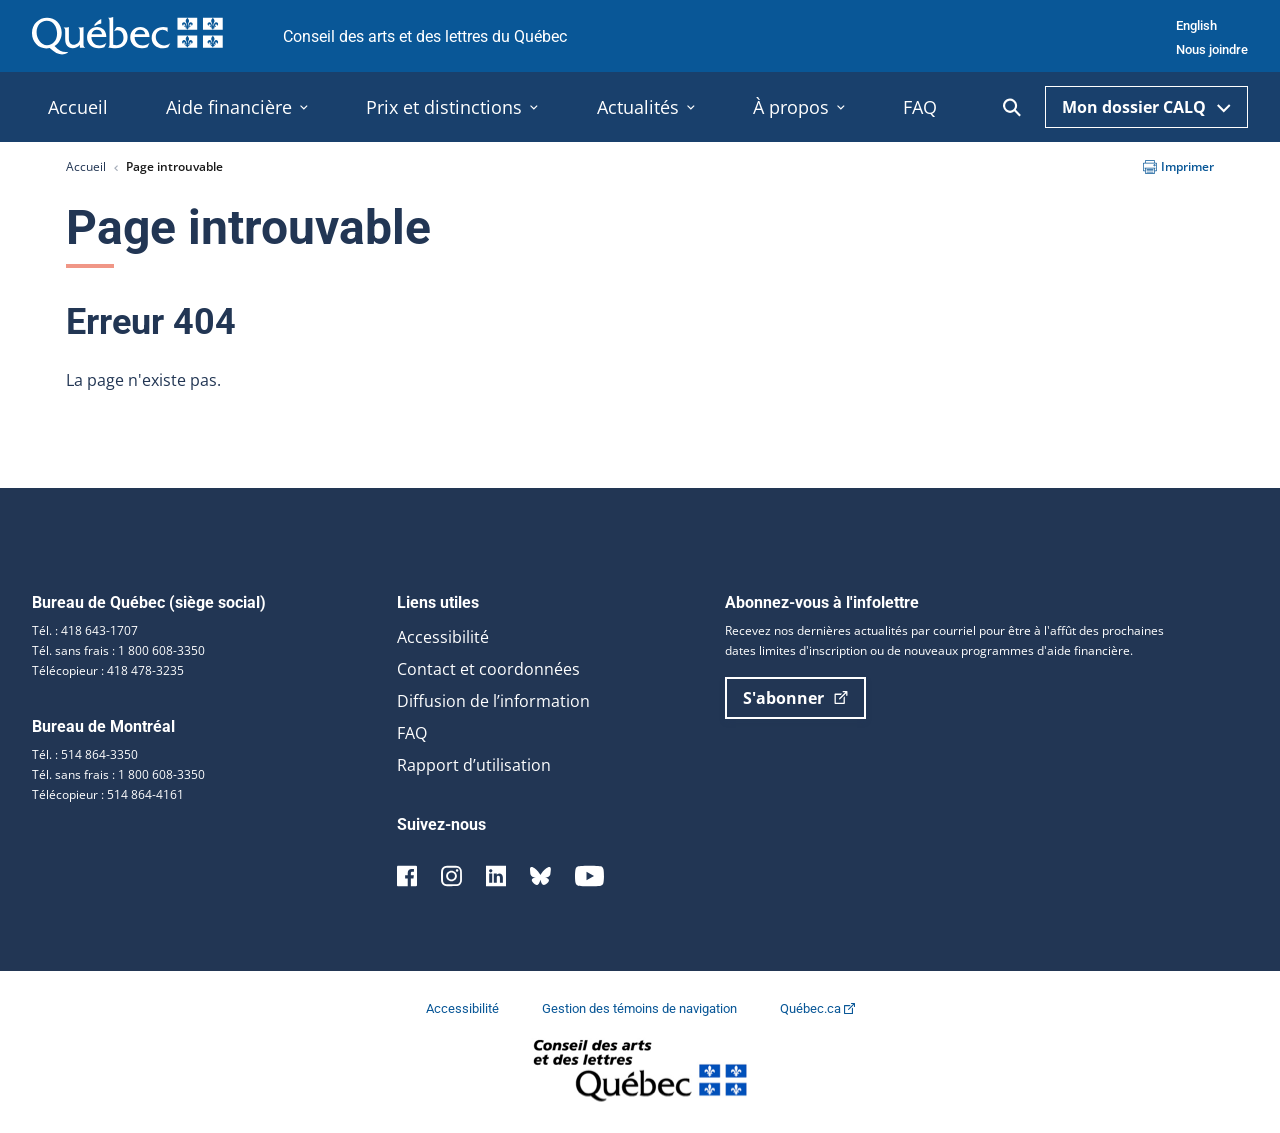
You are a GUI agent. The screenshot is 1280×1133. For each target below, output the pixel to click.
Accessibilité (443, 637)
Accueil (86, 166)
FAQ (412, 733)
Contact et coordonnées (488, 669)
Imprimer (1178, 166)
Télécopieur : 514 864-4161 (108, 794)
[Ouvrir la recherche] (1012, 107)
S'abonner (795, 698)
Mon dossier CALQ (1146, 107)
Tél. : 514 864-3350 (85, 754)
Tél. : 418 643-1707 (85, 630)
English (1196, 25)
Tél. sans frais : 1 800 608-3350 (118, 650)
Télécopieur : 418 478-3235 (108, 670)
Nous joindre (1212, 49)
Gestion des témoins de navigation (641, 1008)
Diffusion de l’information (493, 701)
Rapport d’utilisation (474, 765)
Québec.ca (817, 1008)
